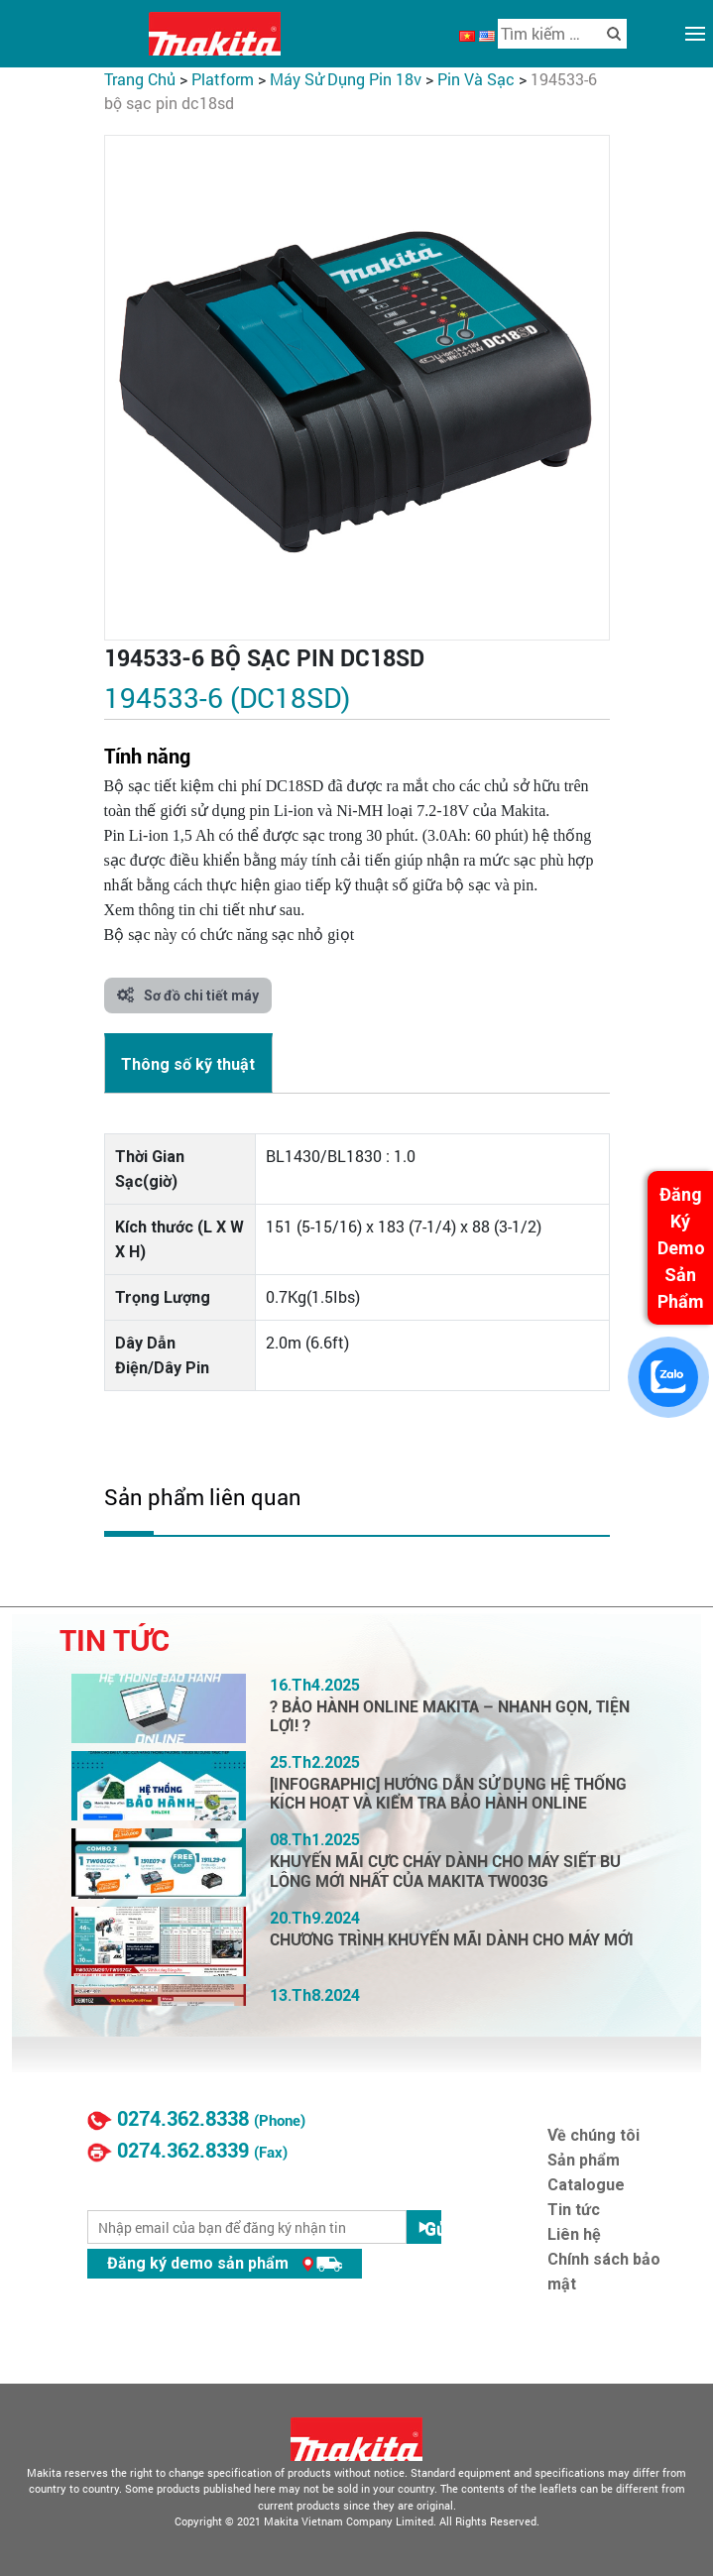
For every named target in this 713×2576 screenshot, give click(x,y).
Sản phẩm (583, 2160)
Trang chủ (140, 78)
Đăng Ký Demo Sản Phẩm (681, 1248)
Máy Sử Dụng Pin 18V (345, 78)
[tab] (188, 1063)
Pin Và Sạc (476, 78)
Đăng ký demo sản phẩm (224, 2263)
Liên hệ (574, 2234)
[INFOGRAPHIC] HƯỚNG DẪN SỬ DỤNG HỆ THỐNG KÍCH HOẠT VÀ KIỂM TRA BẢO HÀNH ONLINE (448, 1794)
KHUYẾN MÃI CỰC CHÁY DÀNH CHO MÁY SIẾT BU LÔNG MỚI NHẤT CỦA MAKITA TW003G (445, 1871)
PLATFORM (222, 78)
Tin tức (573, 2209)
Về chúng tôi (593, 2135)
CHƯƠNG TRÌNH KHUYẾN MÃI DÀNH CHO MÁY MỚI (452, 1940)
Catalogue (586, 2184)
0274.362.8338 (183, 2119)
